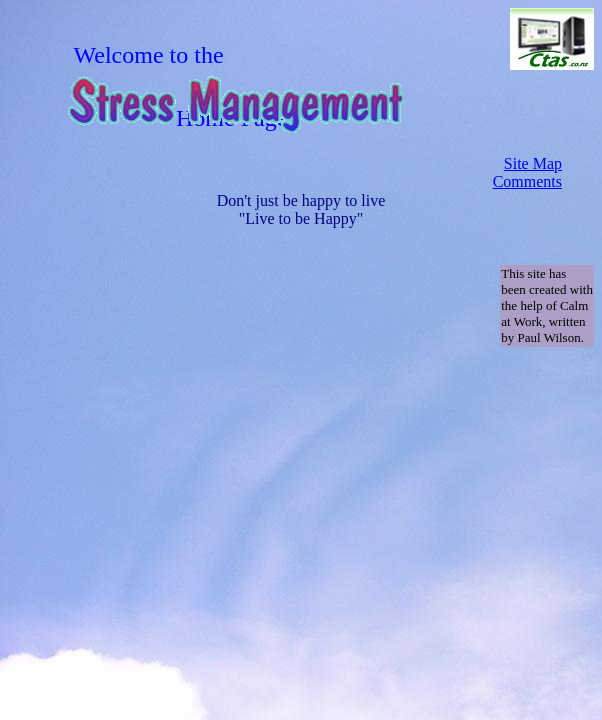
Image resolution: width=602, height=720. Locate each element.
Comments (527, 181)
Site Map (533, 163)
